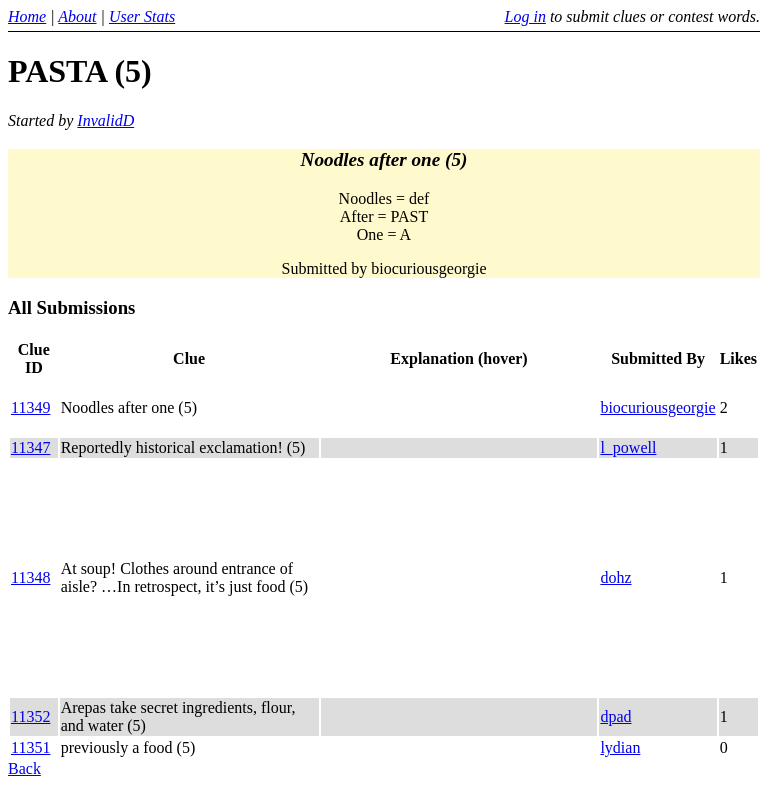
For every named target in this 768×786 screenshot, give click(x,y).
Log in (525, 16)
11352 (30, 716)
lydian (620, 747)
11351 (30, 747)
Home (27, 16)
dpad (615, 716)
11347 (30, 447)
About (77, 16)
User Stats (142, 16)
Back (24, 768)
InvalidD (105, 120)
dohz (615, 577)
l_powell (628, 447)
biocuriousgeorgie (657, 407)
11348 (30, 577)
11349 (30, 407)
